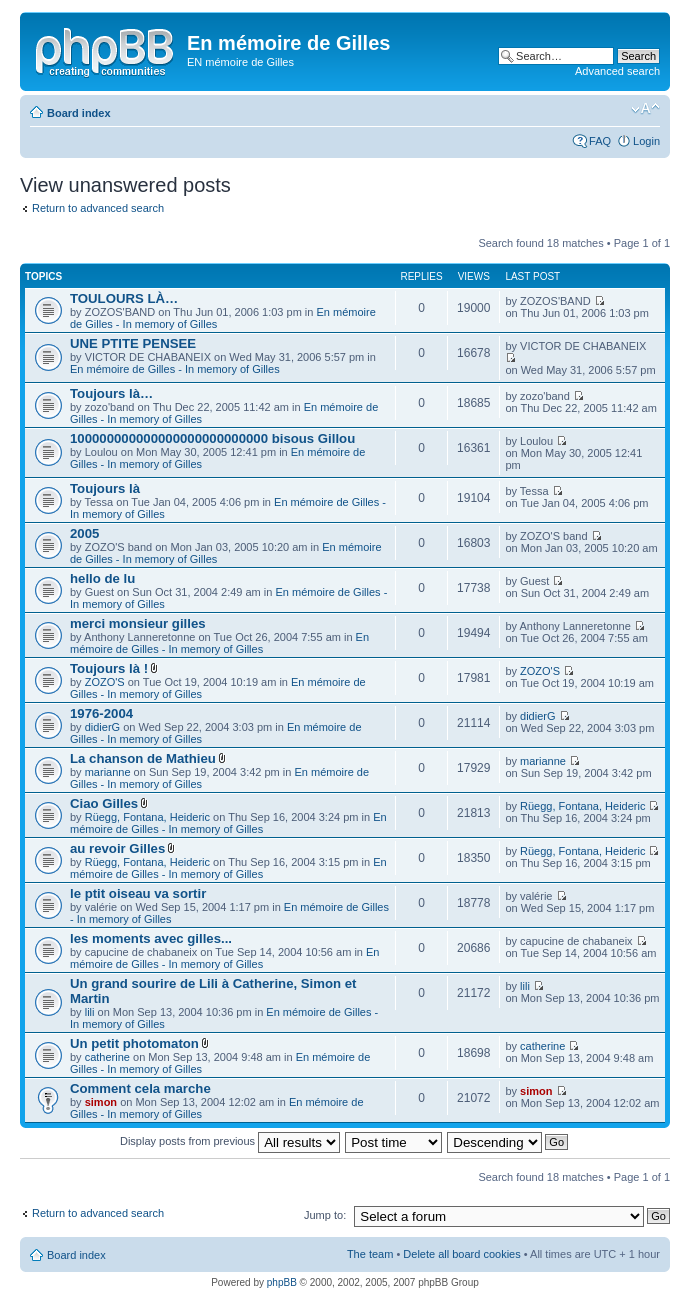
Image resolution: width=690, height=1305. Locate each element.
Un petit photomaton (134, 1043)
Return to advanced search (98, 208)
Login (646, 141)
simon (101, 1102)
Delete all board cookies (461, 1254)
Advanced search (617, 71)
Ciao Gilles (104, 803)
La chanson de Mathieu (143, 758)
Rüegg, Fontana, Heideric (147, 817)
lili (90, 1012)
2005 (84, 533)
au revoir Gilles (117, 848)
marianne (108, 772)
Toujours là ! (109, 668)
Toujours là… (111, 393)
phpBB (282, 1282)
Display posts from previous (230, 1141)
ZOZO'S (105, 682)
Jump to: (325, 1215)
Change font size (645, 109)
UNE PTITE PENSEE (133, 343)
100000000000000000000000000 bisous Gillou (212, 438)
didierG (102, 727)
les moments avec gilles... (151, 938)
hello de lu (102, 578)
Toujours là (105, 488)
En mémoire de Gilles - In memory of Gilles (175, 369)
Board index (79, 113)
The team (370, 1254)
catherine (107, 1057)
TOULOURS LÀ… (124, 298)
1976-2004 (101, 713)
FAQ (600, 141)
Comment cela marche (140, 1088)
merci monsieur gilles (138, 623)
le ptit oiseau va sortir (138, 893)
